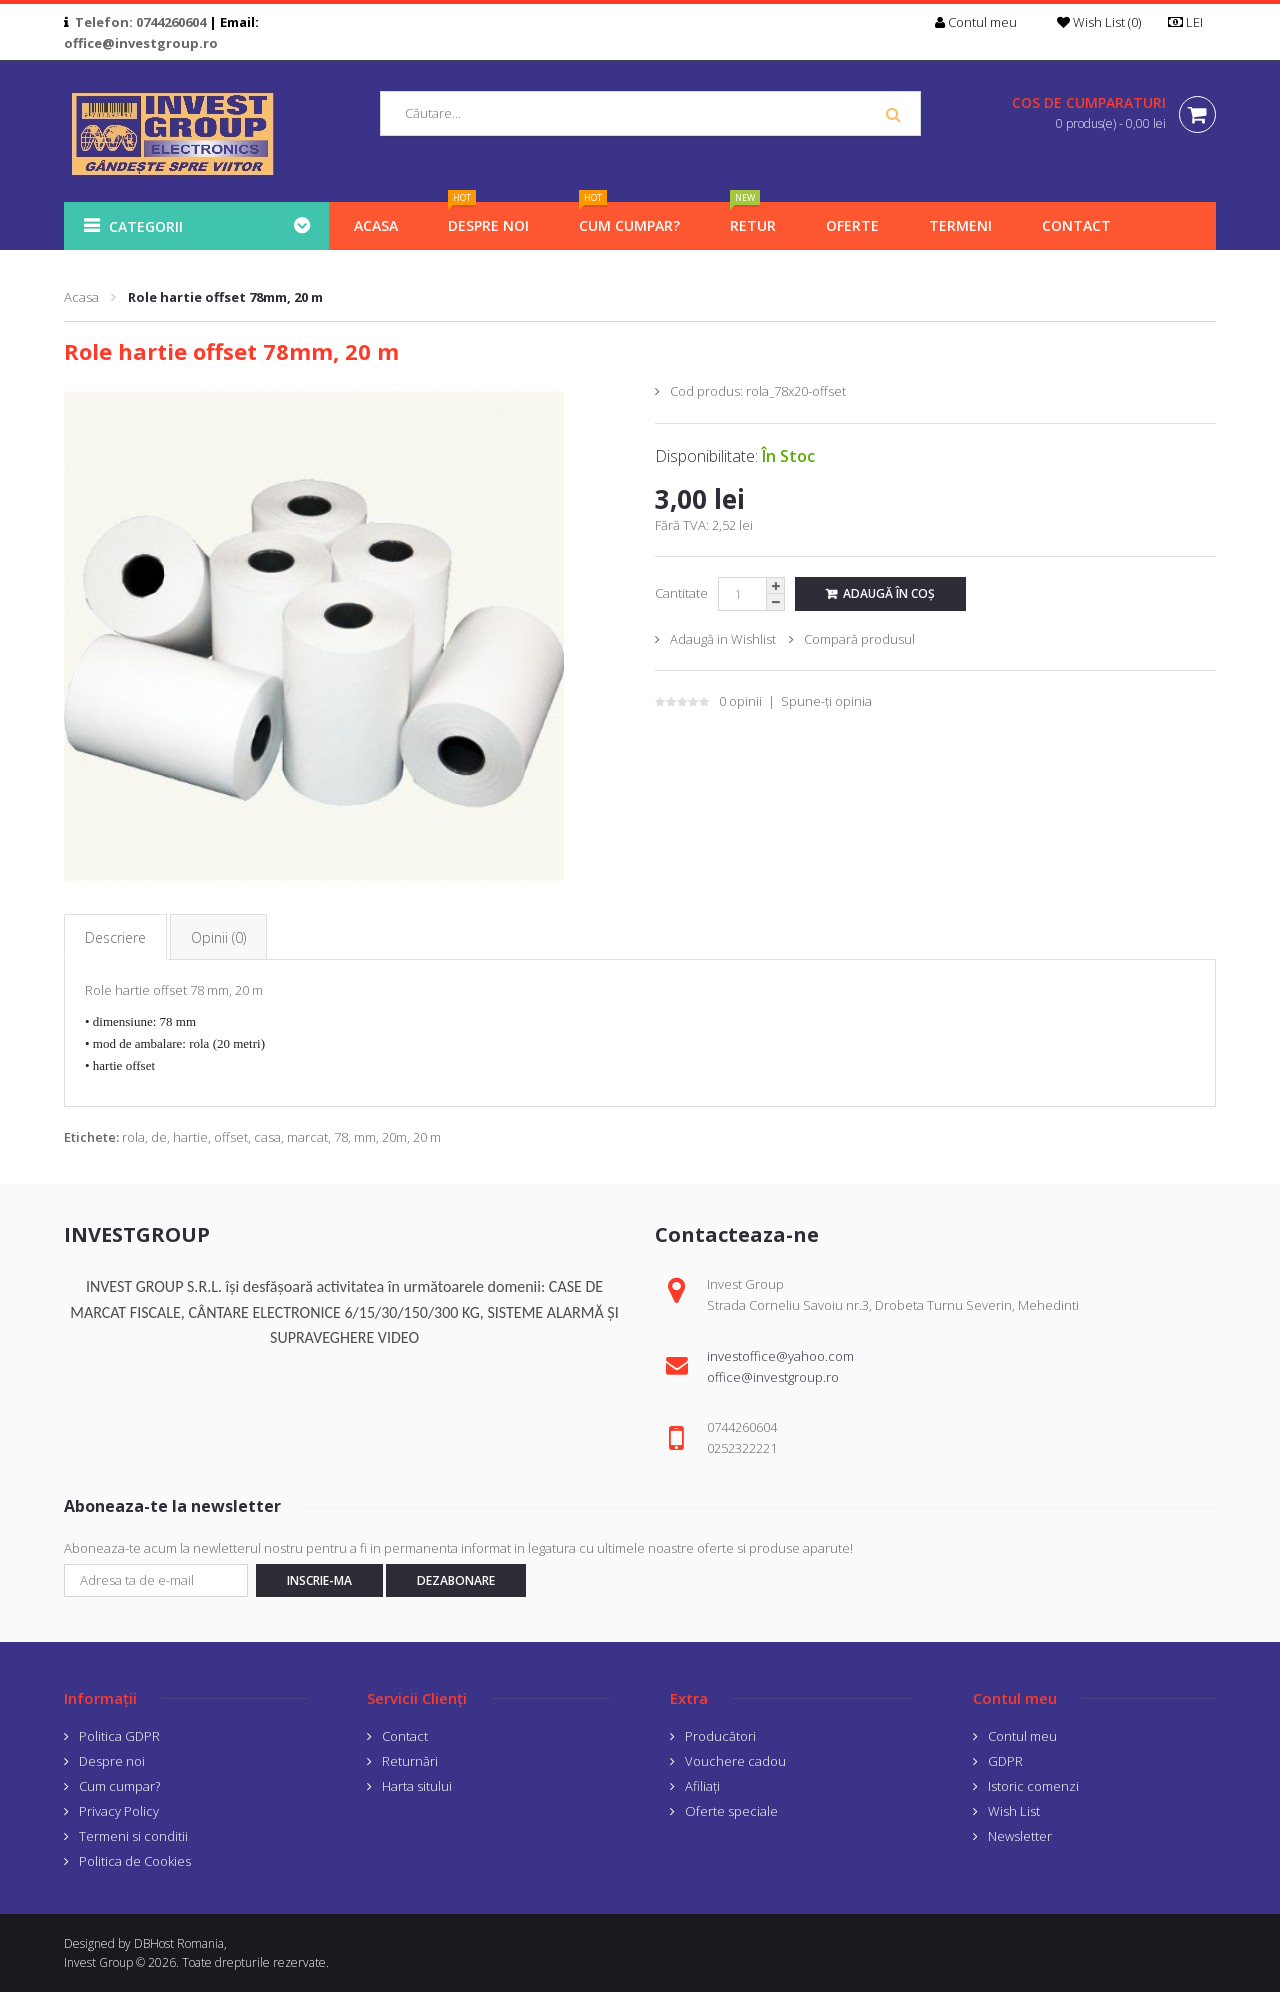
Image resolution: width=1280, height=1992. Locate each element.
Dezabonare (456, 1580)
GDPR (1005, 1761)
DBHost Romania (179, 1943)
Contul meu (1022, 1736)
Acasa (81, 297)
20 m (427, 1137)
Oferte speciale (731, 1811)
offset (231, 1137)
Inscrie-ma (319, 1580)
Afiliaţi (702, 1786)
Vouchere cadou (735, 1761)
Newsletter (1020, 1836)
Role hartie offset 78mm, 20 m (225, 297)
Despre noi (112, 1761)
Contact (405, 1736)
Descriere (115, 937)
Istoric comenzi (1033, 1786)
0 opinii (740, 701)
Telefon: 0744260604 (140, 22)
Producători (720, 1736)
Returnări (410, 1761)
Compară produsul (859, 639)
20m (394, 1137)
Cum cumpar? (119, 1786)
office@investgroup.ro (141, 43)
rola (133, 1137)
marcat (307, 1137)
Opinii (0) (218, 937)
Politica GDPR (119, 1736)
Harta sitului (417, 1786)
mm (365, 1137)
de (159, 1137)
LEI (1192, 22)
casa (267, 1137)
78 (341, 1137)
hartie (190, 1137)
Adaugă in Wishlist (723, 639)
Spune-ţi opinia (826, 701)
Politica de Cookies (135, 1861)
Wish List (1014, 1811)
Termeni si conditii (133, 1836)
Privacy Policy (119, 1811)
